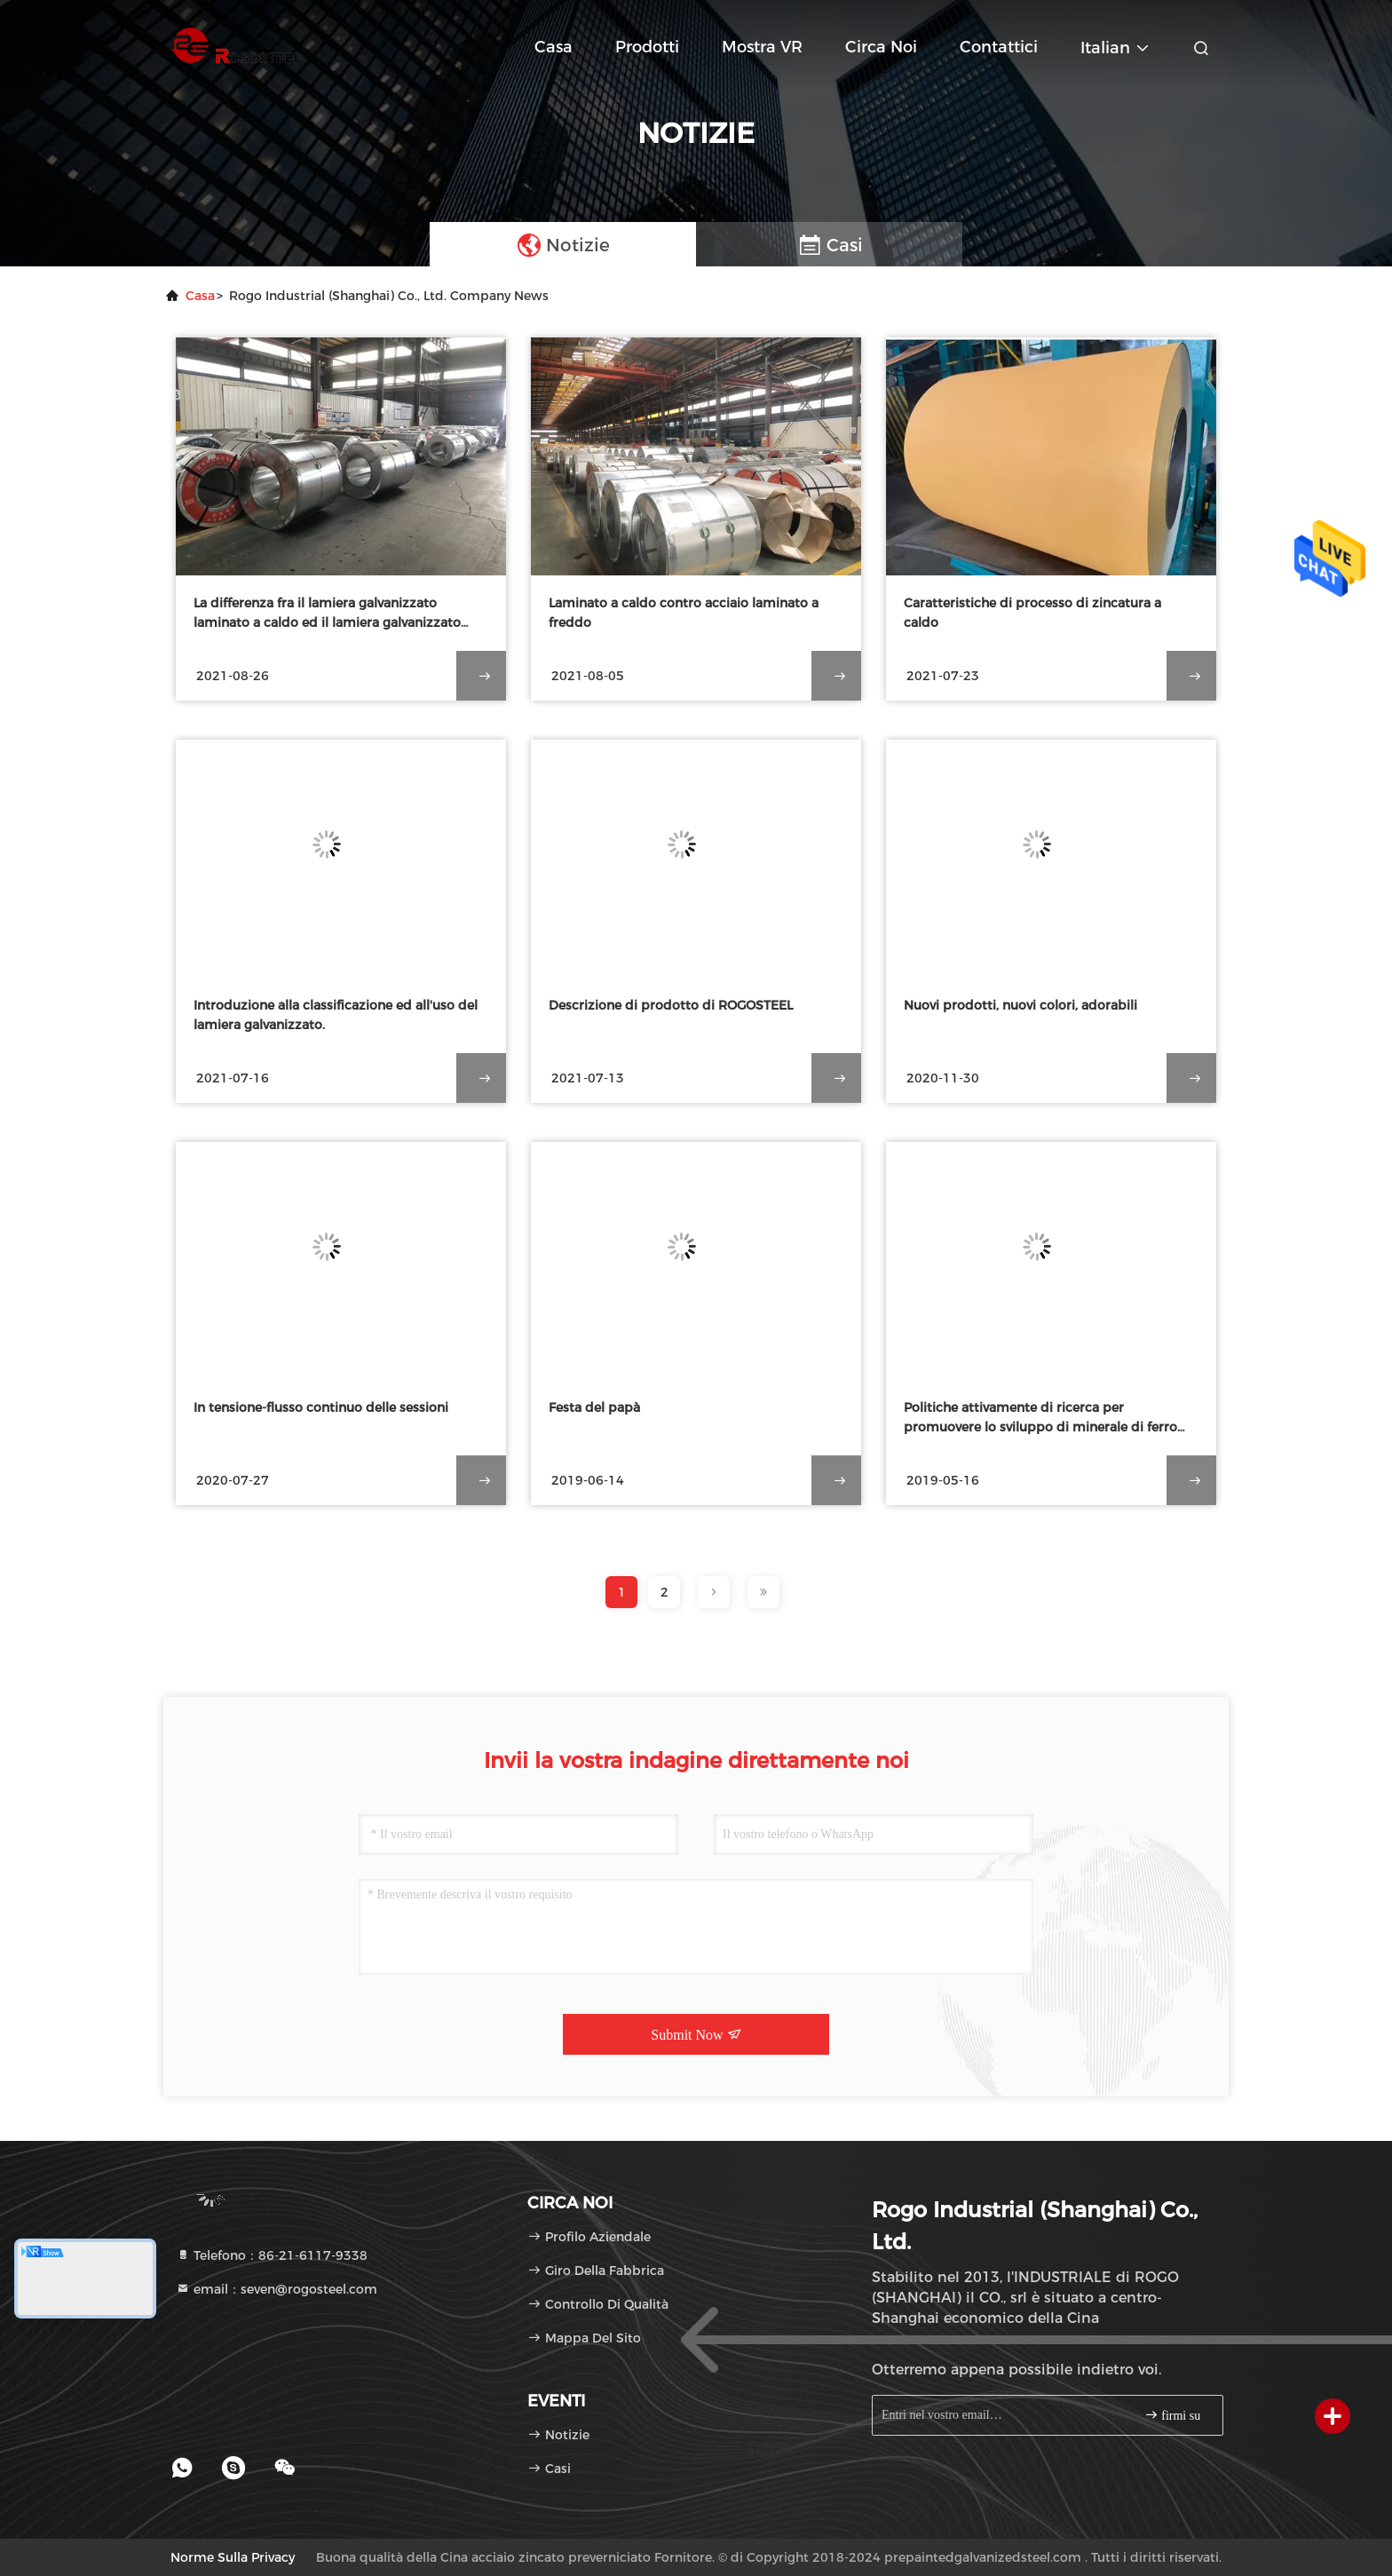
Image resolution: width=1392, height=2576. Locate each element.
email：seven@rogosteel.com (276, 2289)
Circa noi (881, 47)
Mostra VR (762, 47)
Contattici (999, 47)
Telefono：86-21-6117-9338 (272, 2255)
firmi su (1172, 2414)
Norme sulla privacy (232, 2557)
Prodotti (647, 47)
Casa (553, 47)
